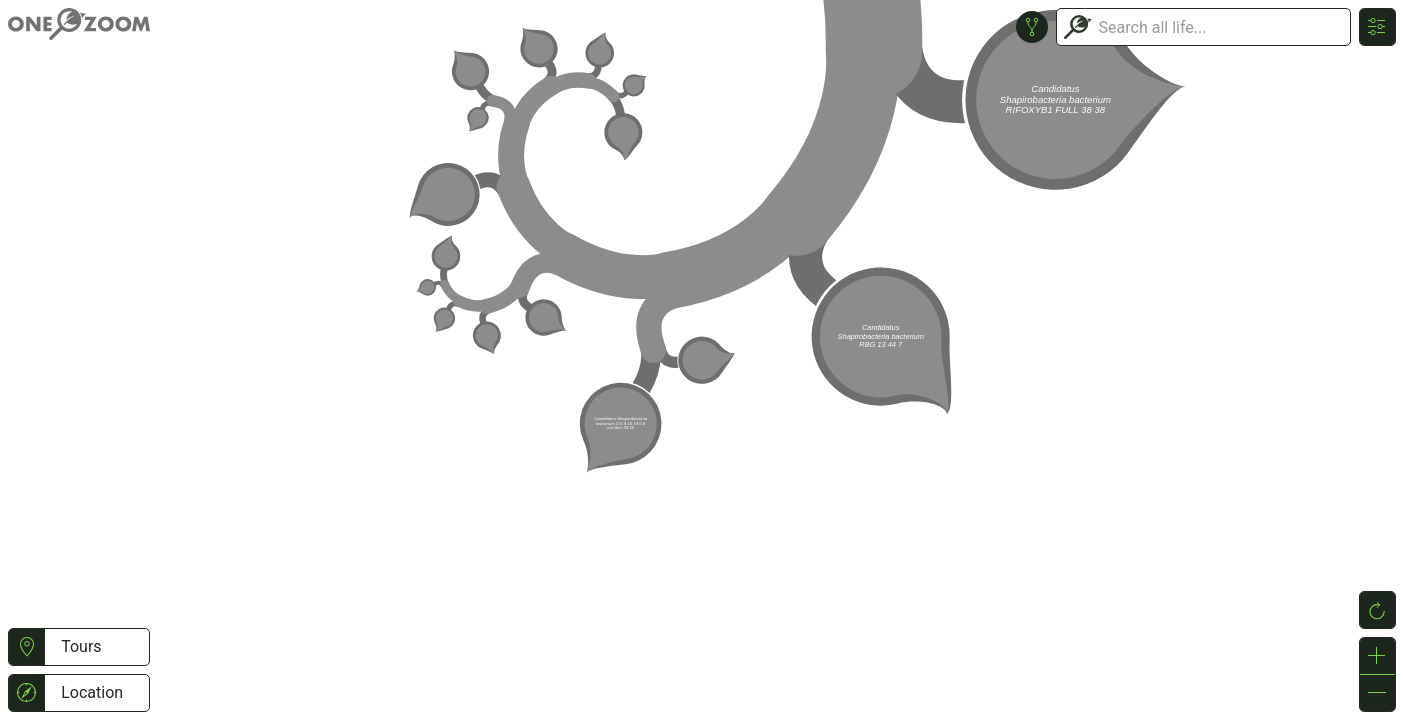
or (702, 360)
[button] (26, 647)
